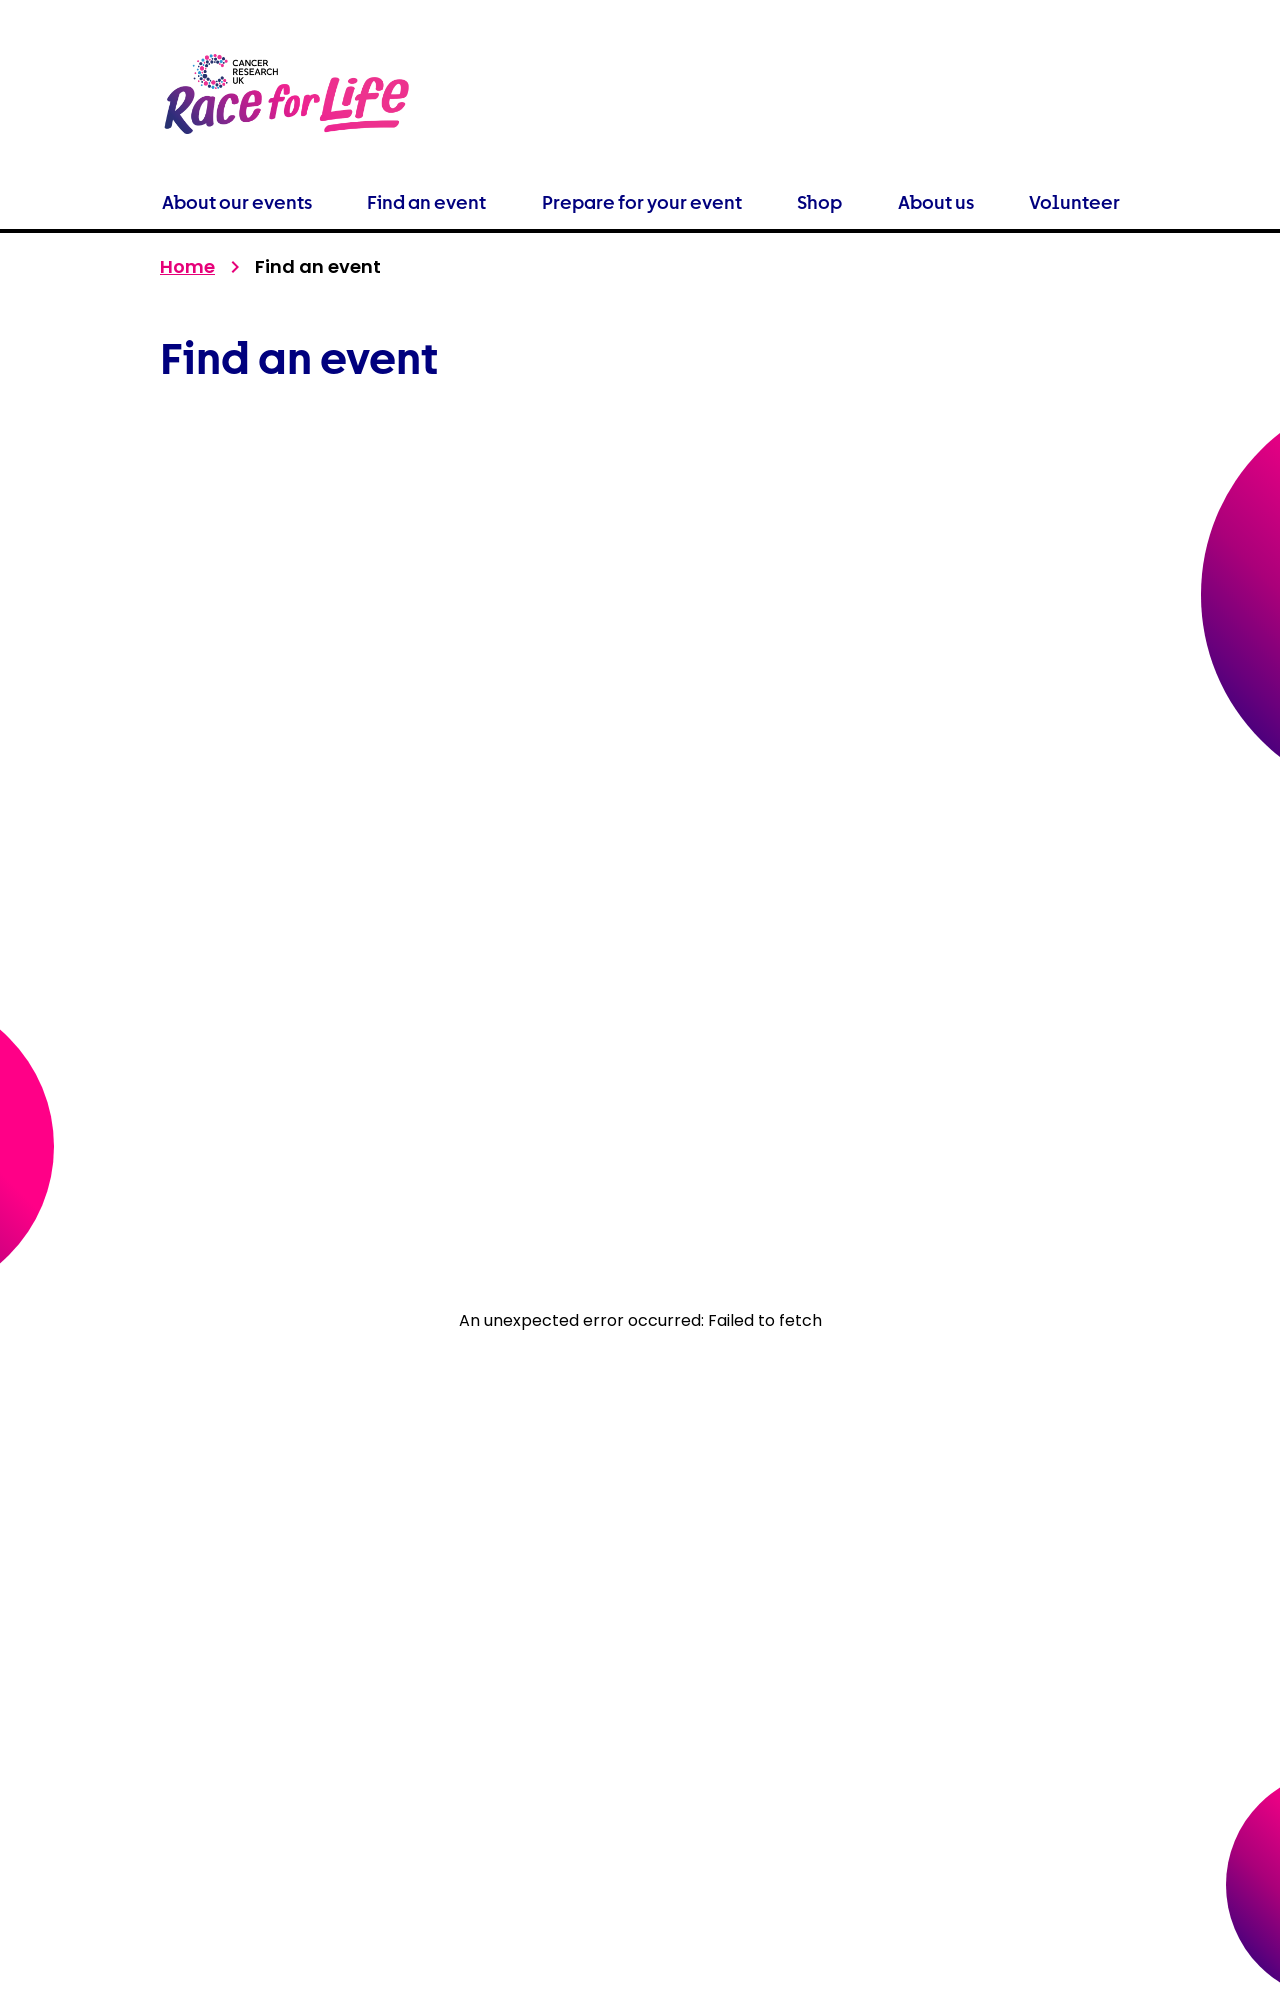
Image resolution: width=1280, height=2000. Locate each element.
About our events (237, 202)
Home (187, 266)
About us (936, 202)
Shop (819, 202)
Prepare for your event (642, 202)
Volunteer (1074, 202)
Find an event (426, 202)
